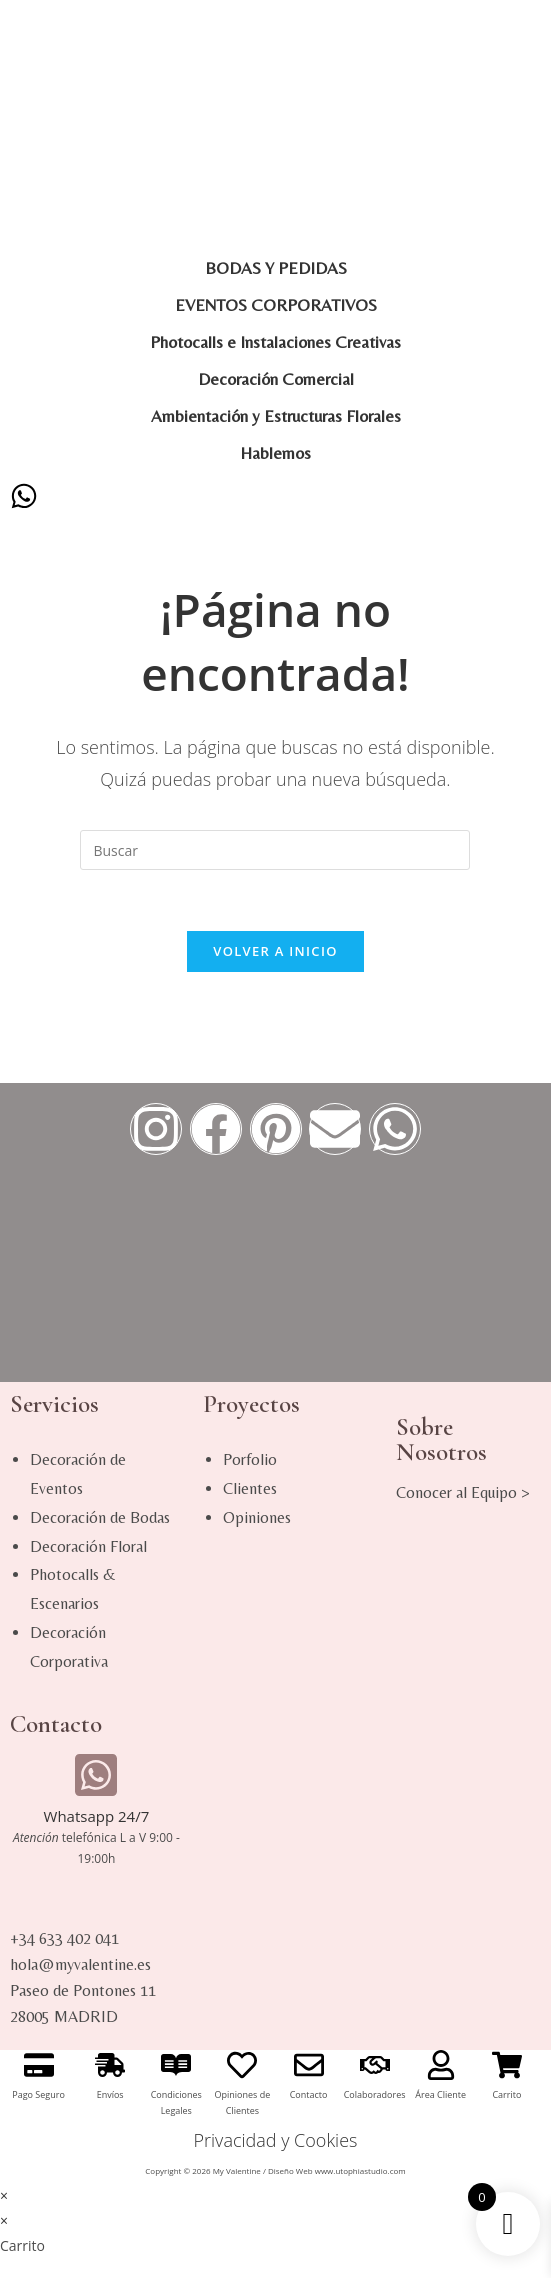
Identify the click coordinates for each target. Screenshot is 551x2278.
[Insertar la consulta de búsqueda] (275, 850)
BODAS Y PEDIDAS (276, 268)
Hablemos (275, 453)
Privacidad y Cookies (276, 2140)
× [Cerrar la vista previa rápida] (4, 2195)
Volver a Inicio (275, 951)
